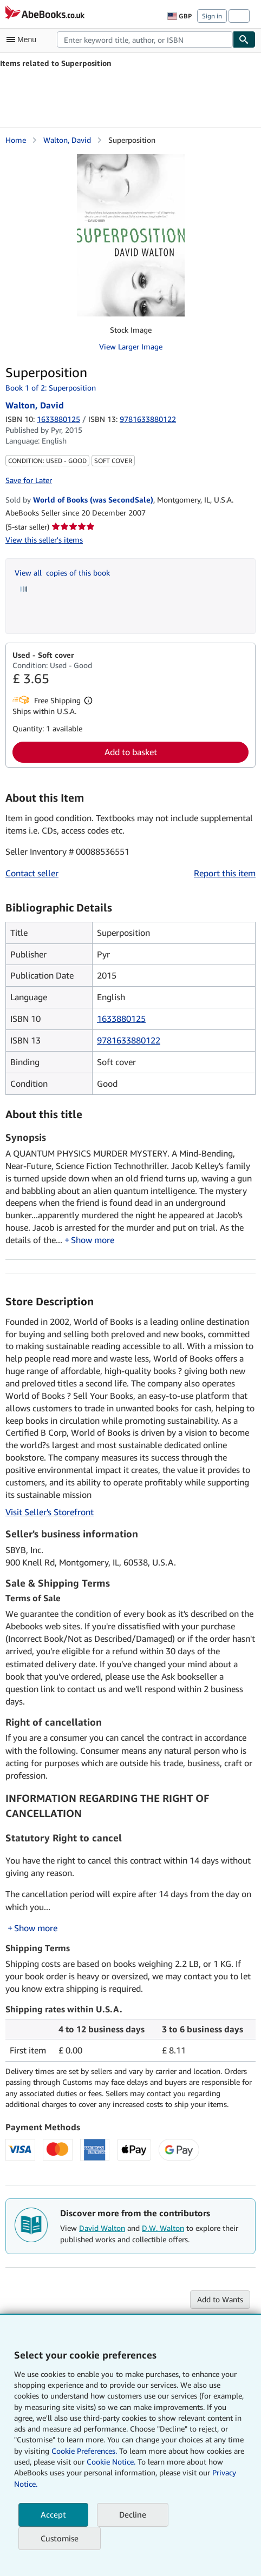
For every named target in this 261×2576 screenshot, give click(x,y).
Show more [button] (92, 1239)
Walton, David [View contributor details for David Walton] (67, 139)
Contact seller (31, 873)
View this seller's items (44, 539)
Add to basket (131, 752)
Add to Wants (220, 2299)
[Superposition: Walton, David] (131, 235)
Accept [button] (53, 2514)
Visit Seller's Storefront (49, 1512)
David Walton (102, 2227)
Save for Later (28, 480)
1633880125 (58, 419)
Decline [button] (132, 2514)
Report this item (225, 873)
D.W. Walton (163, 2227)
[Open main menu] (24, 39)
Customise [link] (60, 2538)
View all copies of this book (62, 572)
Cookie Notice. (111, 2461)
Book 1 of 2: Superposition (50, 387)
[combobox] (145, 39)
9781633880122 (128, 1040)
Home (15, 139)
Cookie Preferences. (84, 2450)
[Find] (244, 39)
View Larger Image (130, 346)
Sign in (212, 16)
